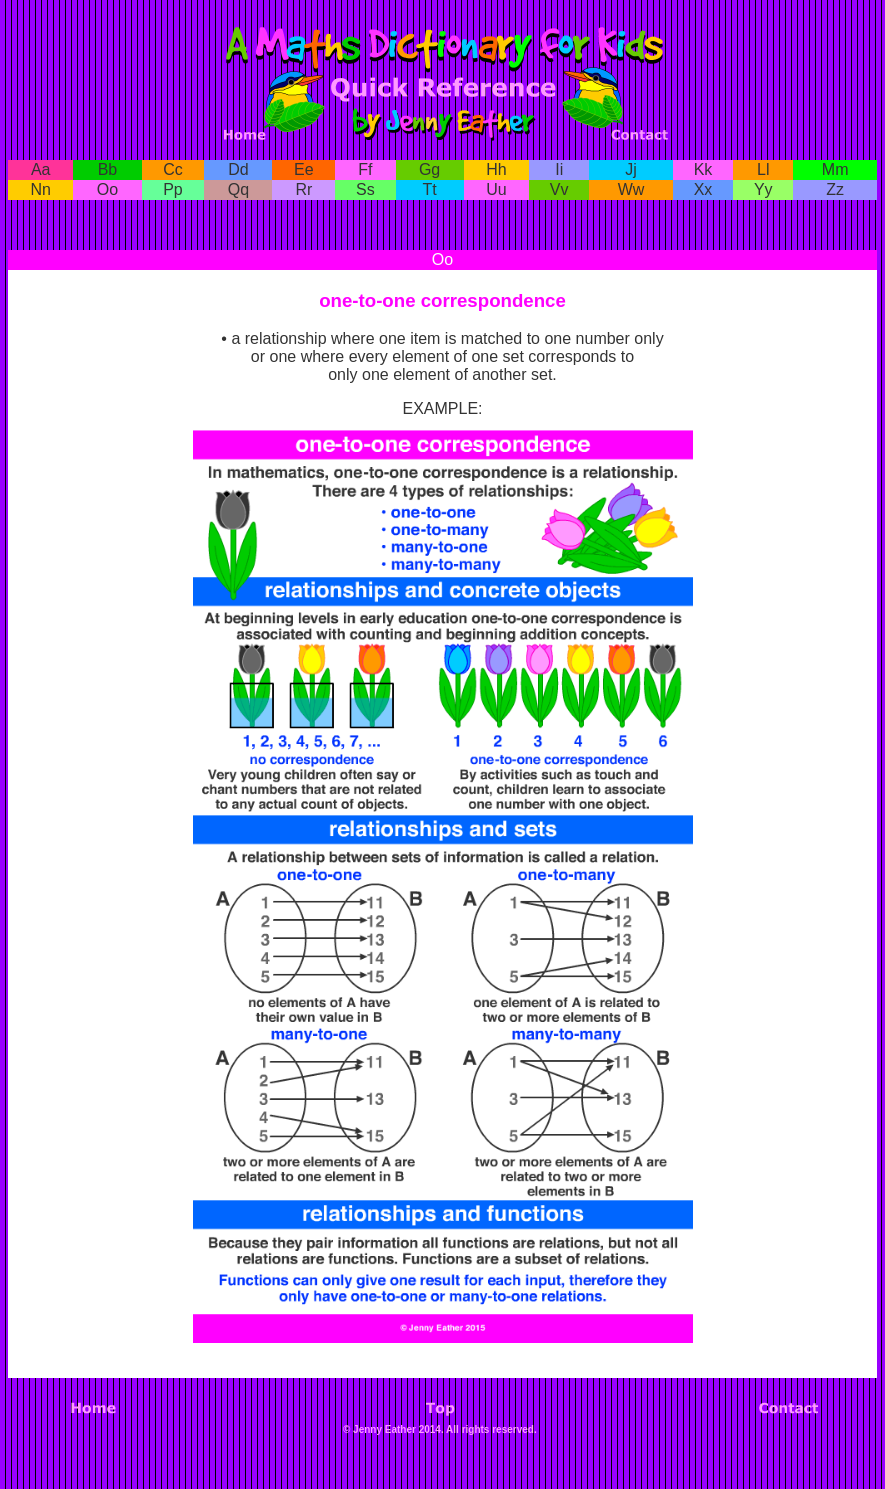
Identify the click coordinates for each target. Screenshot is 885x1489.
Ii (559, 169)
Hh (496, 169)
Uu (496, 189)
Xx (703, 189)
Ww (631, 189)
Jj (631, 169)
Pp (173, 189)
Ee (304, 169)
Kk (703, 169)
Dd (238, 169)
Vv (559, 189)
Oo (107, 189)
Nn (41, 189)
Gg (429, 169)
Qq (238, 189)
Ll (763, 169)
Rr (303, 189)
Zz (835, 189)
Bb (108, 169)
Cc (173, 169)
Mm (835, 169)
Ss (365, 189)
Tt (429, 189)
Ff (365, 169)
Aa (41, 169)
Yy (763, 189)
